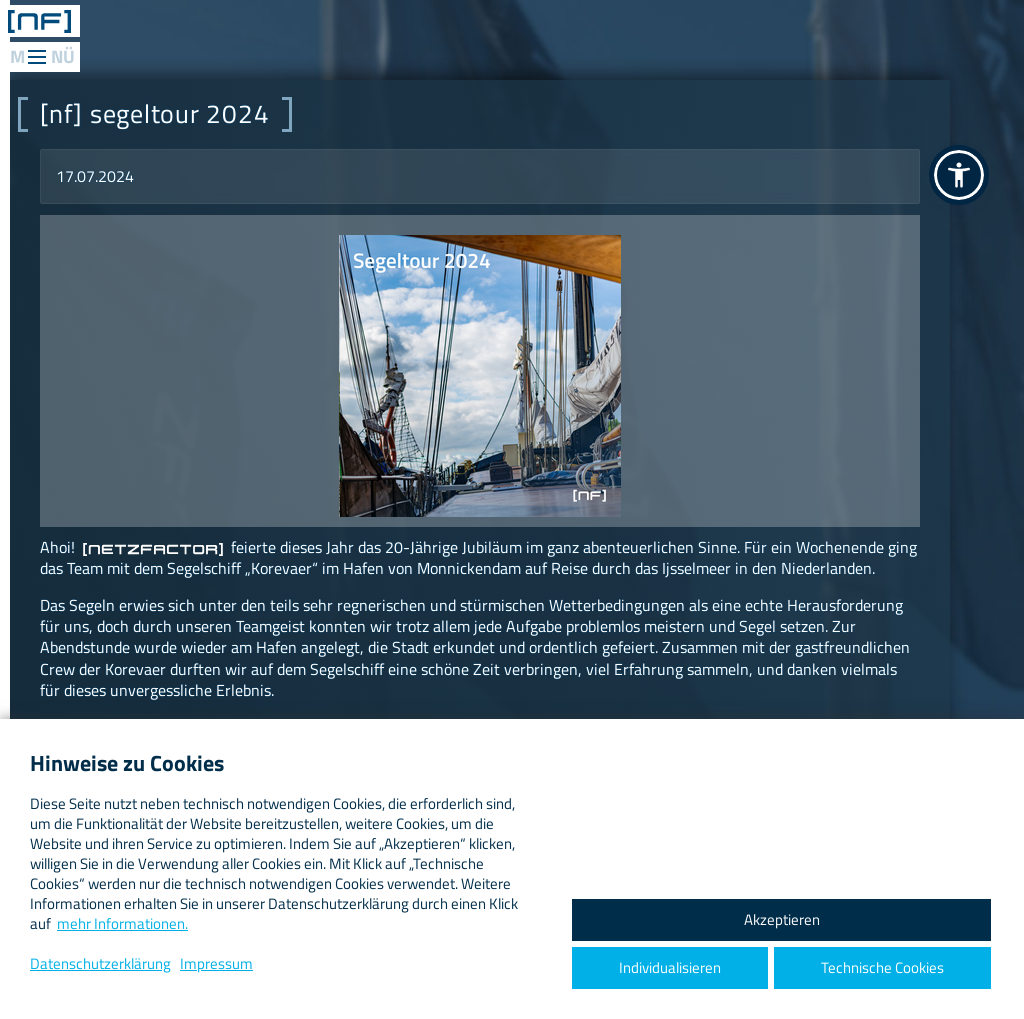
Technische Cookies (882, 967)
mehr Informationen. (122, 923)
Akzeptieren (782, 919)
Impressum (216, 963)
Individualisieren (670, 967)
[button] (959, 175)
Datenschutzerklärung (100, 963)
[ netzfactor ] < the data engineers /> (40, 21)
